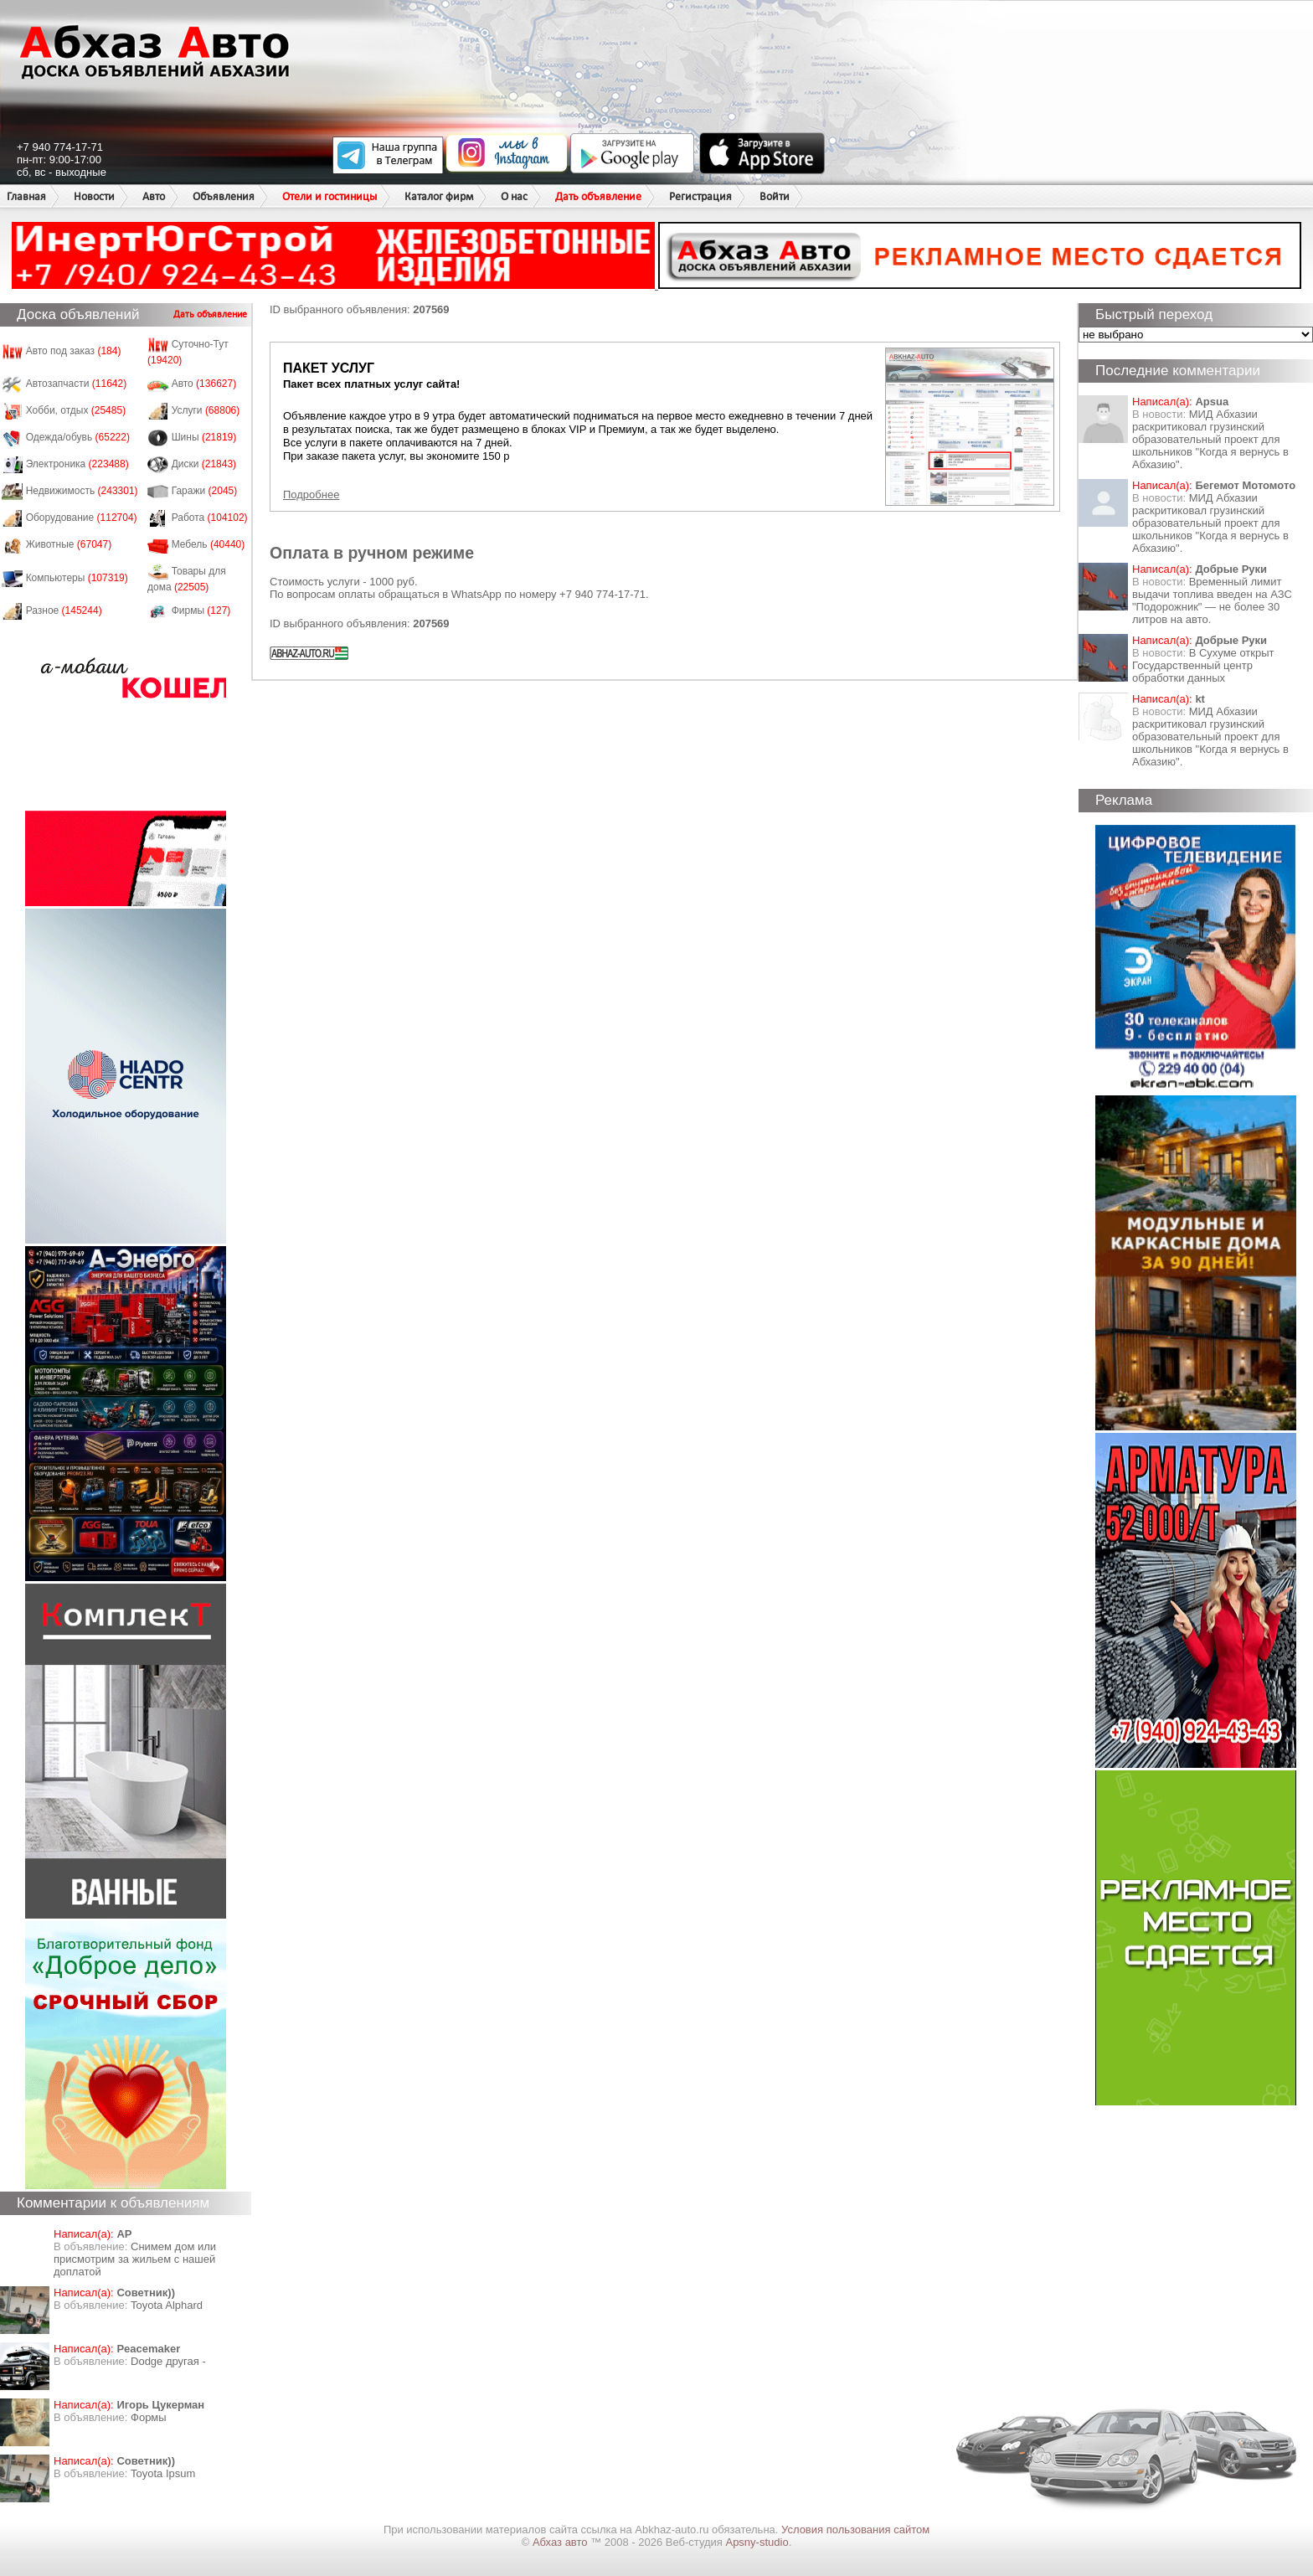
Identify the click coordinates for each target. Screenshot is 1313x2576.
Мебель (208, 544)
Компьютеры (77, 578)
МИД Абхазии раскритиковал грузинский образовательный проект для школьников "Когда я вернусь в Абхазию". (1210, 439)
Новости (94, 196)
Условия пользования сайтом (855, 2529)
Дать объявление (598, 196)
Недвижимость (82, 491)
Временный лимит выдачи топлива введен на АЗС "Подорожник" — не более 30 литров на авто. (1212, 600)
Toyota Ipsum (163, 2473)
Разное (64, 610)
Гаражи (205, 491)
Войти (774, 196)
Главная (26, 196)
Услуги (206, 410)
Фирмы (201, 610)
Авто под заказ (73, 351)
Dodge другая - (168, 2361)
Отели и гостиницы (329, 196)
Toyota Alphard (167, 2305)
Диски (204, 464)
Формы (149, 2417)
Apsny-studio (756, 2542)
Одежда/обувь (78, 437)
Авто (153, 196)
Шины (204, 437)
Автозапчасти (76, 383)
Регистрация (700, 196)
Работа (210, 517)
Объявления (224, 196)
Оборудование (81, 517)
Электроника (77, 464)
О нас (514, 196)
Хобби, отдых (76, 410)
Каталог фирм (438, 196)
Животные (69, 544)
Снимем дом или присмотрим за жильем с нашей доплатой (135, 2259)
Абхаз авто (561, 2542)
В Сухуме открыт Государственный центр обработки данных (1203, 665)
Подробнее (311, 494)
